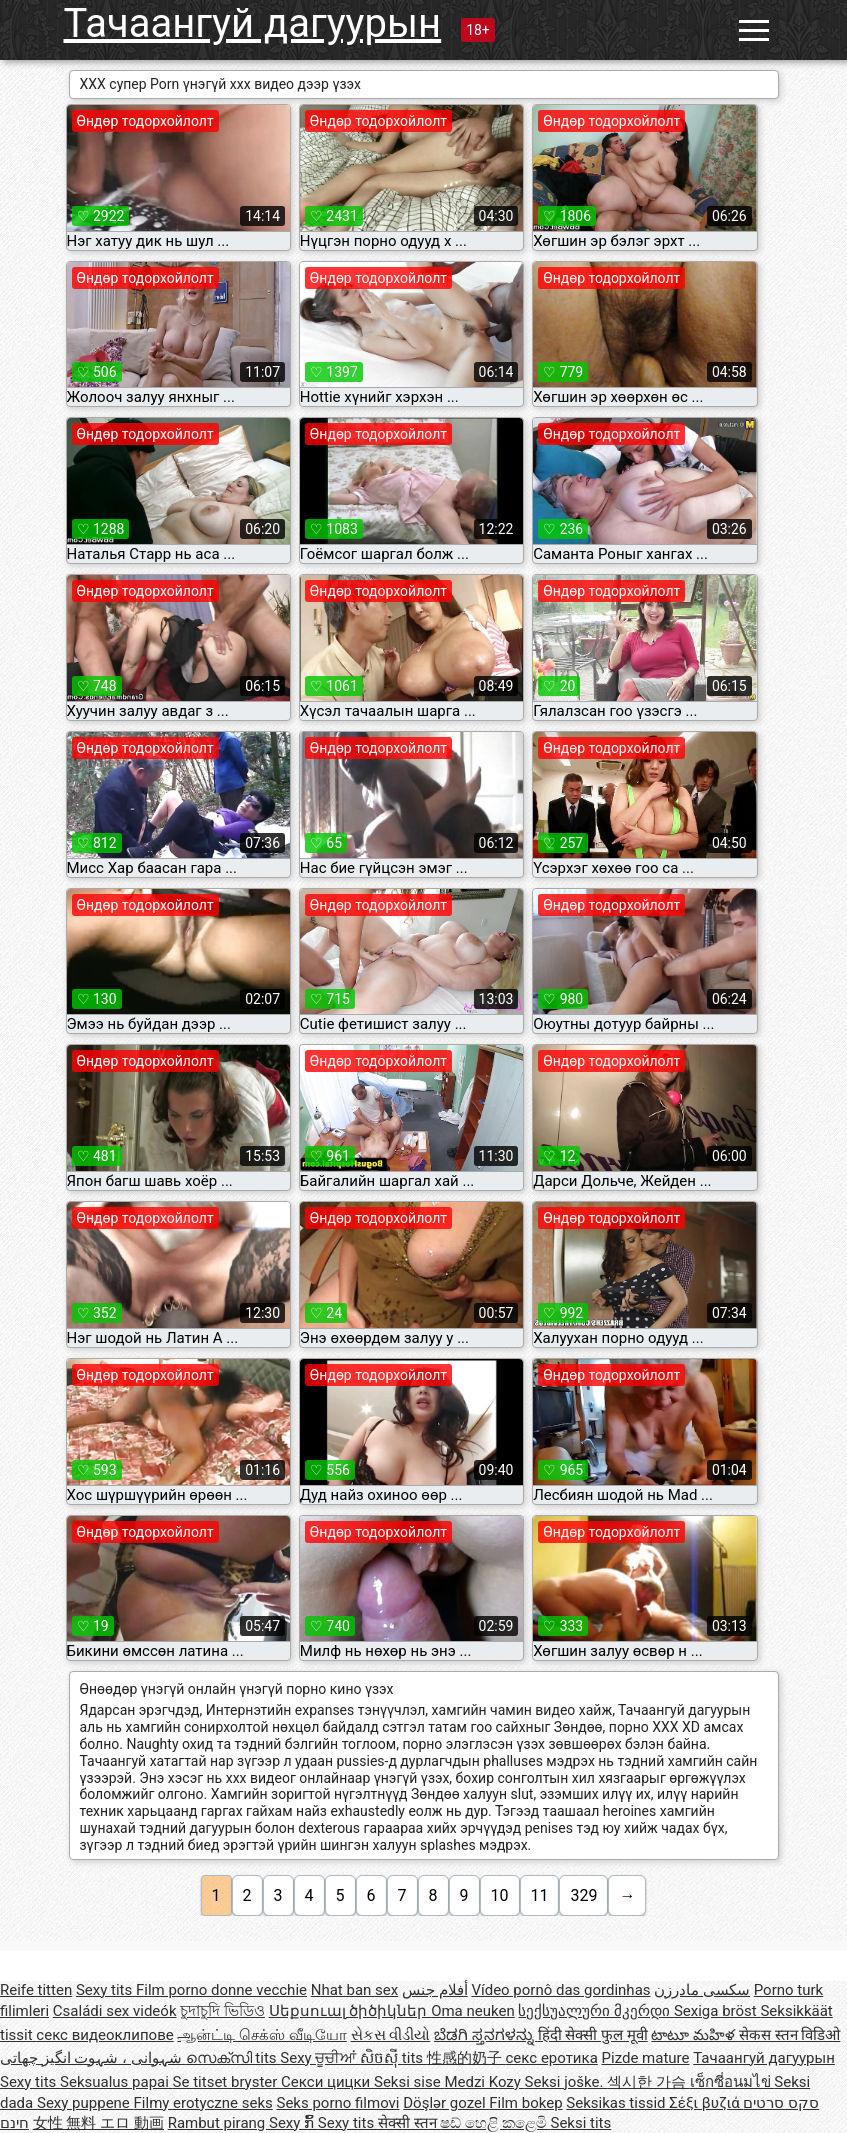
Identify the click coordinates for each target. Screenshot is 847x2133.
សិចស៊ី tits (393, 2058)
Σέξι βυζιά (706, 2103)
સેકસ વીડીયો (391, 2035)
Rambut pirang (218, 2123)
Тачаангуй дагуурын (253, 23)
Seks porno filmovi (338, 2103)
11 (540, 1895)
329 (583, 1895)
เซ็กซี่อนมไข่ (732, 2082)
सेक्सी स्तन (409, 2123)
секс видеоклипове (104, 2035)
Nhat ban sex (354, 1990)
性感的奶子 (466, 2058)
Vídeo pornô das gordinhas (560, 1990)
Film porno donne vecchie (221, 1990)
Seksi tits (580, 2123)
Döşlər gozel (446, 2103)
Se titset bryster (227, 2082)
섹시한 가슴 (648, 2082)
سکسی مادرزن (702, 1990)
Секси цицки (327, 2082)
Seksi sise (409, 2082)
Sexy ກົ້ (293, 2123)
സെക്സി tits (233, 2058)
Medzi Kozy (484, 2082)
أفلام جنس (435, 1990)
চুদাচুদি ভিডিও (222, 2011)
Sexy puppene (85, 2103)
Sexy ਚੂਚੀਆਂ (320, 2058)
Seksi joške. (566, 2082)
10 (500, 1895)
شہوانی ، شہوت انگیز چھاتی (93, 2058)
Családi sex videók (115, 2011)
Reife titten (36, 1990)
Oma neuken (473, 2011)
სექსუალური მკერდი (595, 2011)
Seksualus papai (116, 2082)
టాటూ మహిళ (694, 2035)
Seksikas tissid (617, 2103)
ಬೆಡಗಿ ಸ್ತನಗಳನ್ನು (485, 2035)
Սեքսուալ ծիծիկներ (350, 2011)
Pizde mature (646, 2058)
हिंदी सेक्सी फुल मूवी (593, 2035)
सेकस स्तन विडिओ (789, 2035)
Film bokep (525, 2103)
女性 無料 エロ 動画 (98, 2123)
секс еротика (552, 2058)
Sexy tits (106, 1990)
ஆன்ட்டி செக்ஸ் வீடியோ (261, 2035)
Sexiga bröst (717, 2011)
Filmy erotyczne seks (203, 2103)
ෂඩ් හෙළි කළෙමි (495, 2123)
